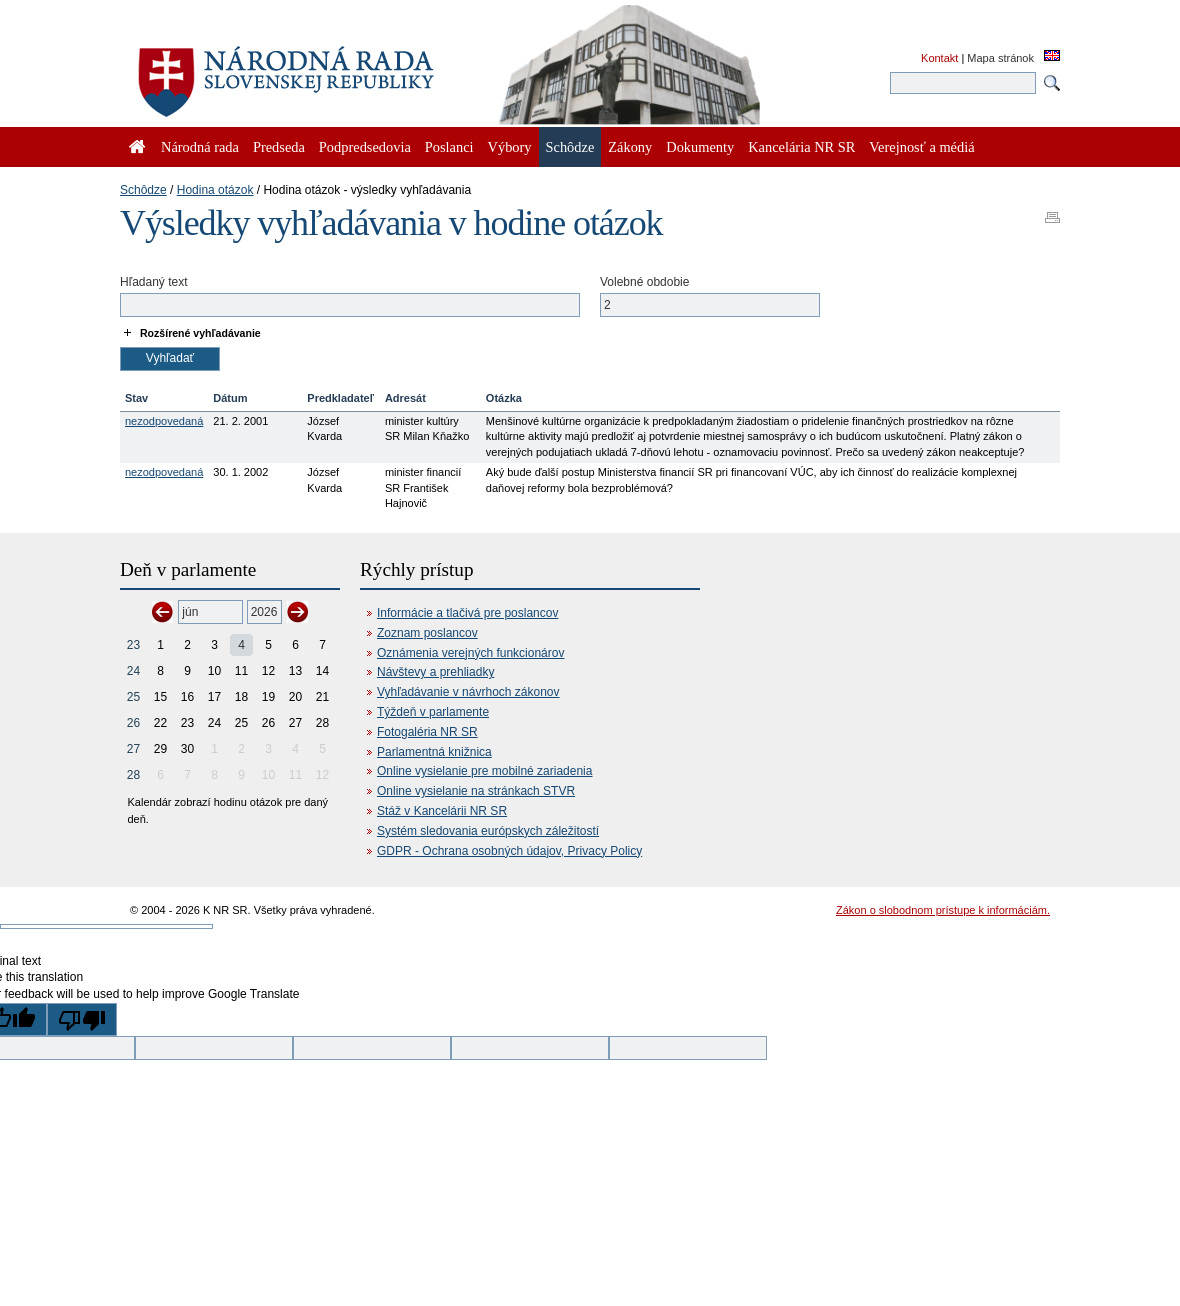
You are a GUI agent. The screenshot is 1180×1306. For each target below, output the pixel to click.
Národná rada (200, 147)
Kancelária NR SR (801, 147)
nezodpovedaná (164, 421)
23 (133, 645)
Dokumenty (700, 147)
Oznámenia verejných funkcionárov (470, 653)
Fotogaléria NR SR (427, 732)
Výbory (510, 147)
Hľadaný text (154, 282)
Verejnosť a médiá (921, 147)
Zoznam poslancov (427, 633)
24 (133, 671)
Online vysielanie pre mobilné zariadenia (484, 771)
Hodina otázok (215, 190)
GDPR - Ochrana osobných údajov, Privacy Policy (509, 851)
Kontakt (939, 58)
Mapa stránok (1000, 58)
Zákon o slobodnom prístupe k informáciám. (943, 910)
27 (133, 749)
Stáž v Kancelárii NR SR (442, 811)
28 (133, 775)
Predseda (279, 147)
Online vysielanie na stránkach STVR (476, 791)
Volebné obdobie (644, 282)
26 (133, 723)
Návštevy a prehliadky (435, 672)
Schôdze (143, 190)
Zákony (630, 147)
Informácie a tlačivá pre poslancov (467, 613)
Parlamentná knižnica (434, 752)
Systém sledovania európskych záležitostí (488, 831)
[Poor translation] (82, 1019)
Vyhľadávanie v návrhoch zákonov (468, 692)
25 (133, 697)
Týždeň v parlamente (433, 712)
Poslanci (449, 147)
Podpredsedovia (365, 147)
